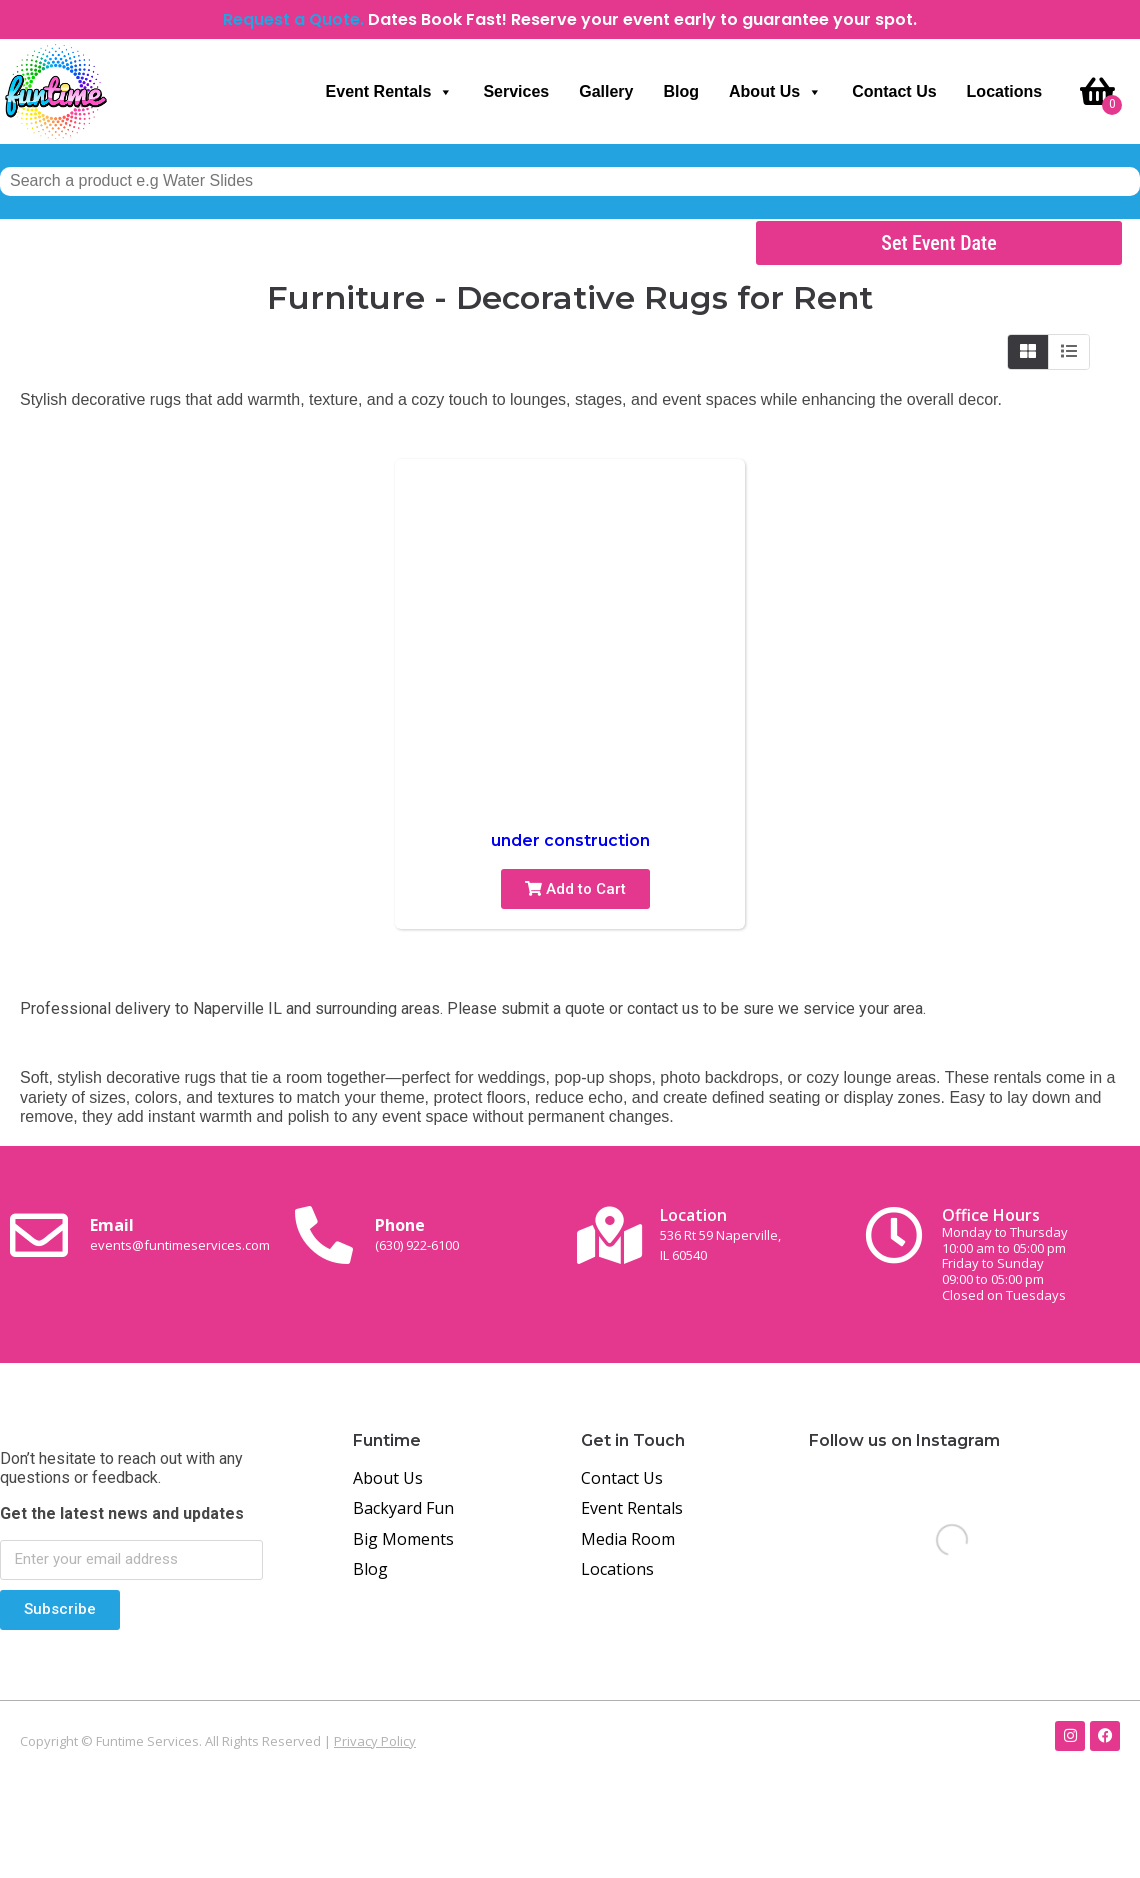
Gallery (606, 91)
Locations (1005, 91)
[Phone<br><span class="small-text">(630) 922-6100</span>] (324, 1235)
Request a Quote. (293, 19)
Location (720, 1233)
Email (180, 1234)
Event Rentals (390, 92)
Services (516, 91)
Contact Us (894, 91)
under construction (570, 840)
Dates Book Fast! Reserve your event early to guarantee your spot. (642, 19)
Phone (417, 1234)
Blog (681, 91)
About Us (775, 92)
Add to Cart (575, 889)
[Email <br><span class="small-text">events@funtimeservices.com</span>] (39, 1235)
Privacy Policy (375, 1741)
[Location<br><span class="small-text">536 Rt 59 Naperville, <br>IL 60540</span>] (609, 1235)
